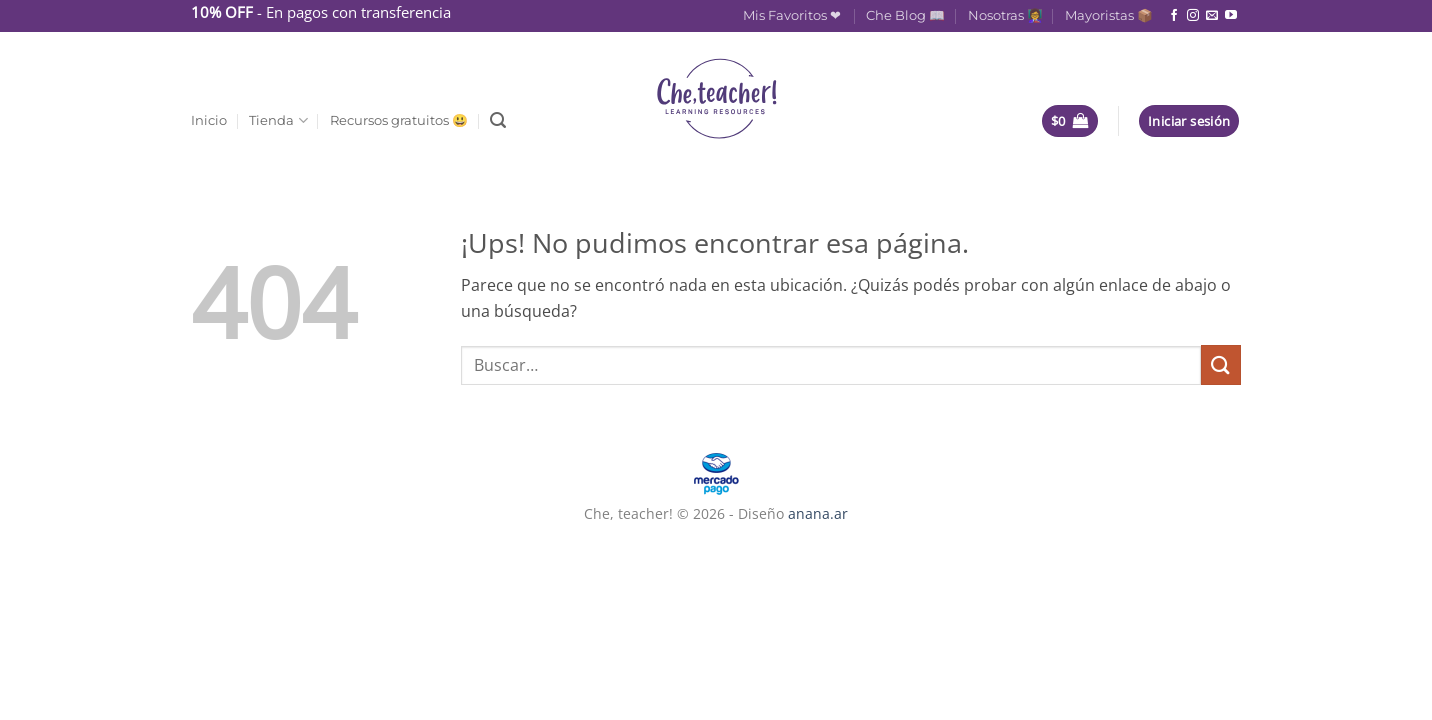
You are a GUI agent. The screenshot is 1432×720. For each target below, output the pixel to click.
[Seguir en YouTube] (1231, 16)
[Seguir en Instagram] (1193, 16)
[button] (498, 120)
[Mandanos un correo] (1212, 16)
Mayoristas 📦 (1109, 15)
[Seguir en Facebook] (1174, 16)
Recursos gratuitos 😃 (399, 120)
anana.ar (818, 513)
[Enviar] (1221, 364)
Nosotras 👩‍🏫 (1005, 15)
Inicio (209, 120)
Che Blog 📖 (905, 15)
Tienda (278, 120)
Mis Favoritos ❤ (793, 15)
